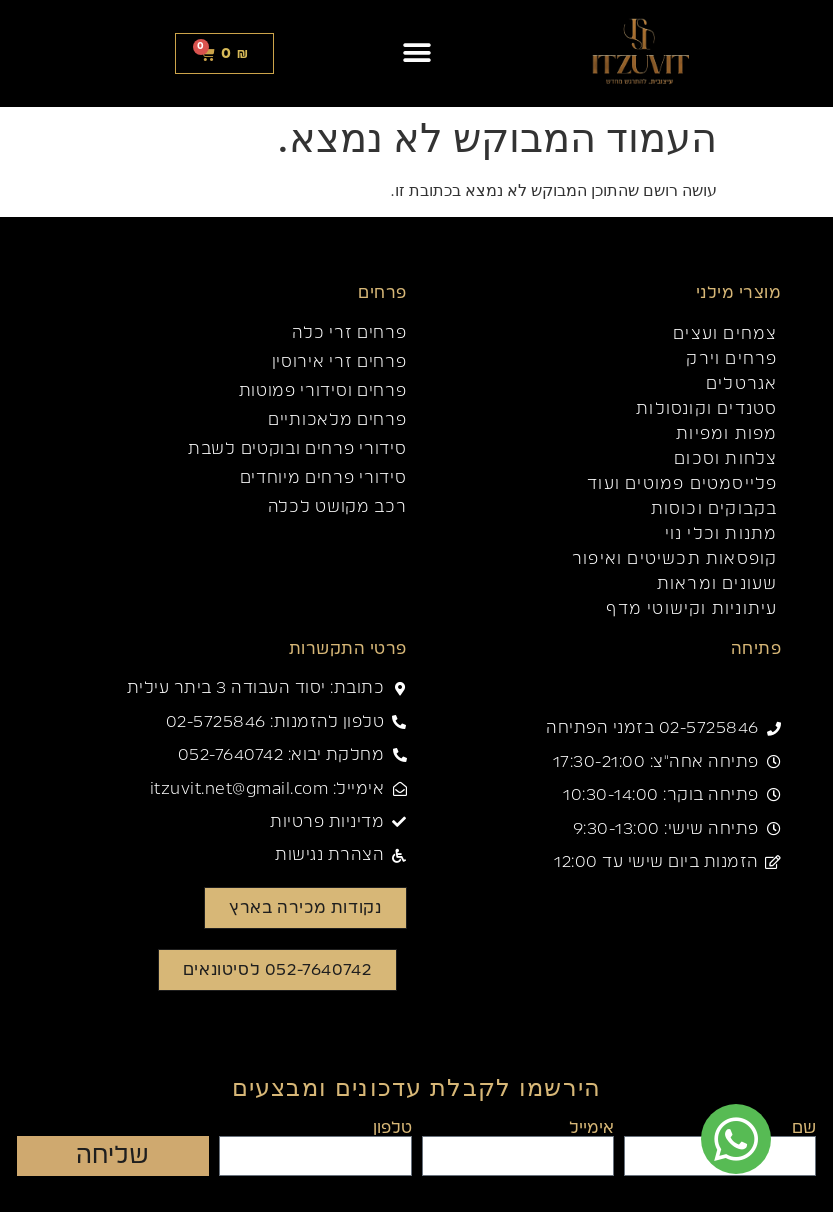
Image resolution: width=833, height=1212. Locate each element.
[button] (416, 53)
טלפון (392, 1128)
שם (804, 1128)
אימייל (591, 1128)
